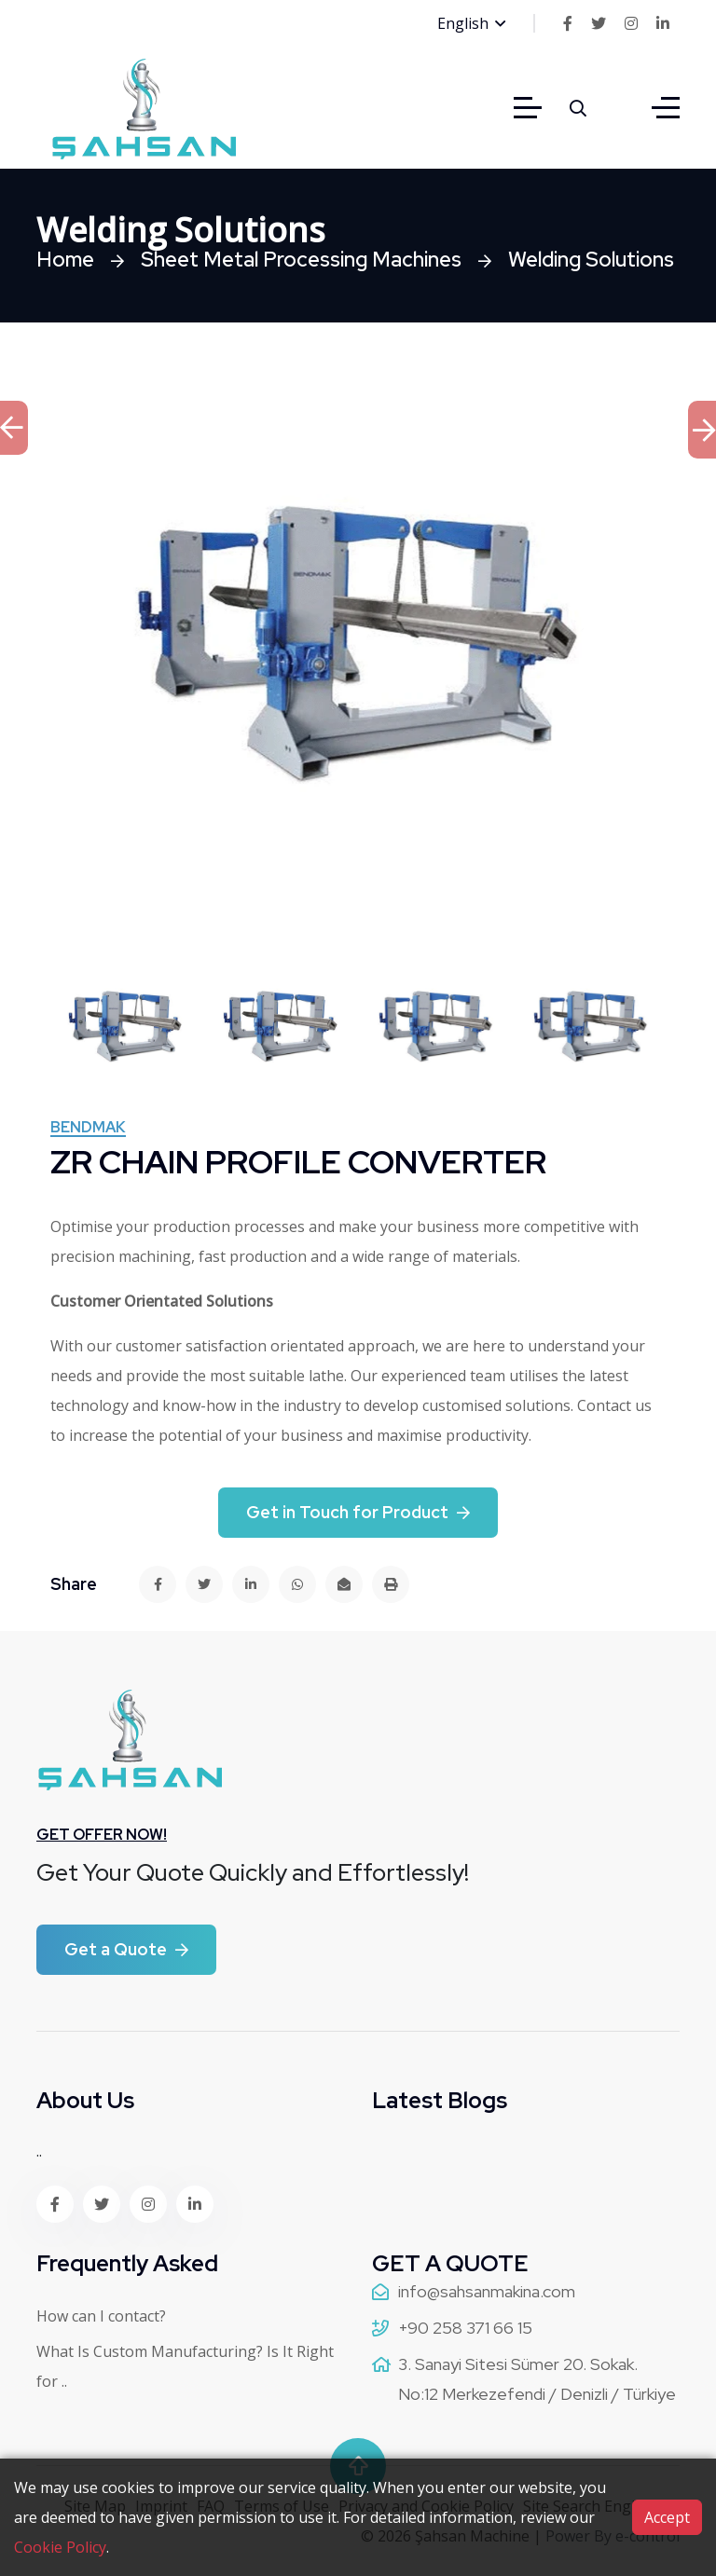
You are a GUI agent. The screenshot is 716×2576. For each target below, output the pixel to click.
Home (65, 259)
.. (39, 2151)
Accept (667, 2517)
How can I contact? (101, 2316)
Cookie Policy (60, 2547)
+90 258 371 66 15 (465, 2327)
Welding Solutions (591, 259)
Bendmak (88, 1128)
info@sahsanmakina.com (486, 2291)
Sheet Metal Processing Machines (301, 259)
